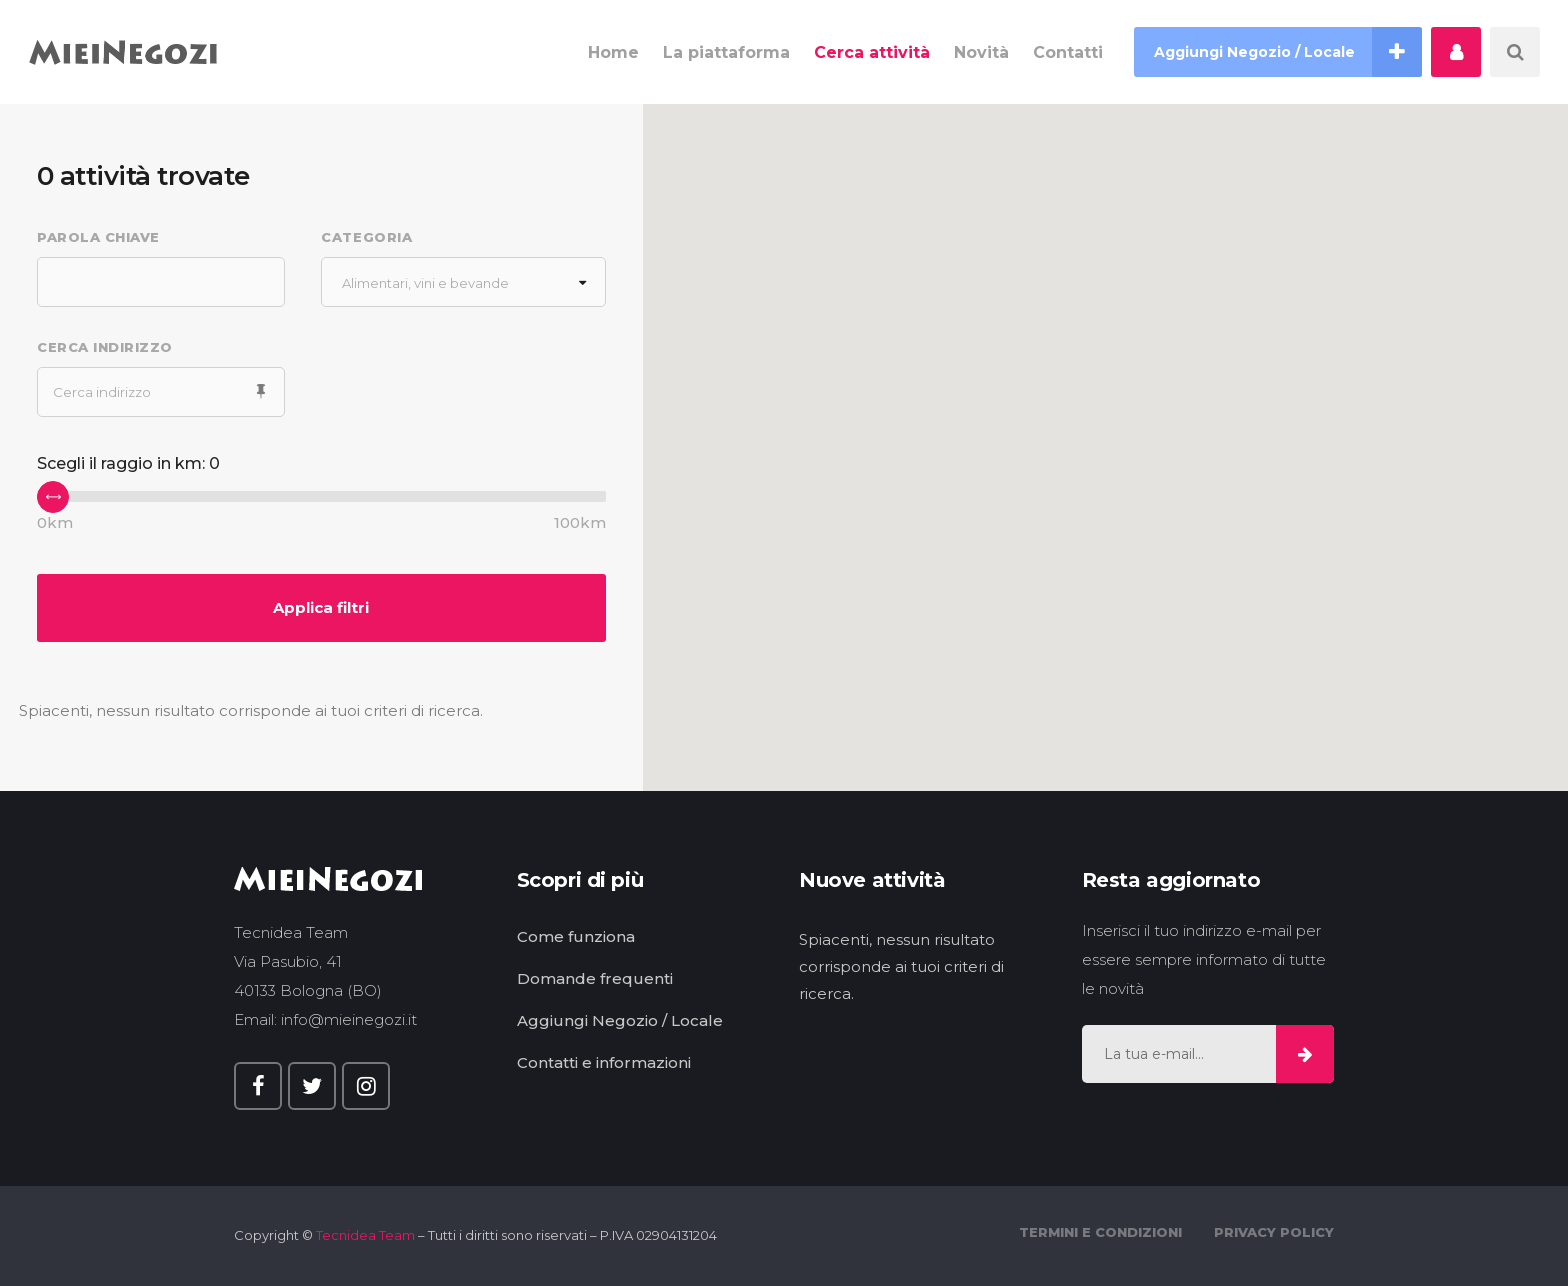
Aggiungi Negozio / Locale (620, 1020)
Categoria (366, 237)
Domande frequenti (595, 978)
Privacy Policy (1274, 1232)
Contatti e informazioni (604, 1062)
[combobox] (463, 282)
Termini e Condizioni (1100, 1232)
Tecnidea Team (365, 1235)
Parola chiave (98, 237)
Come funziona (576, 936)
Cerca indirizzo (105, 347)
